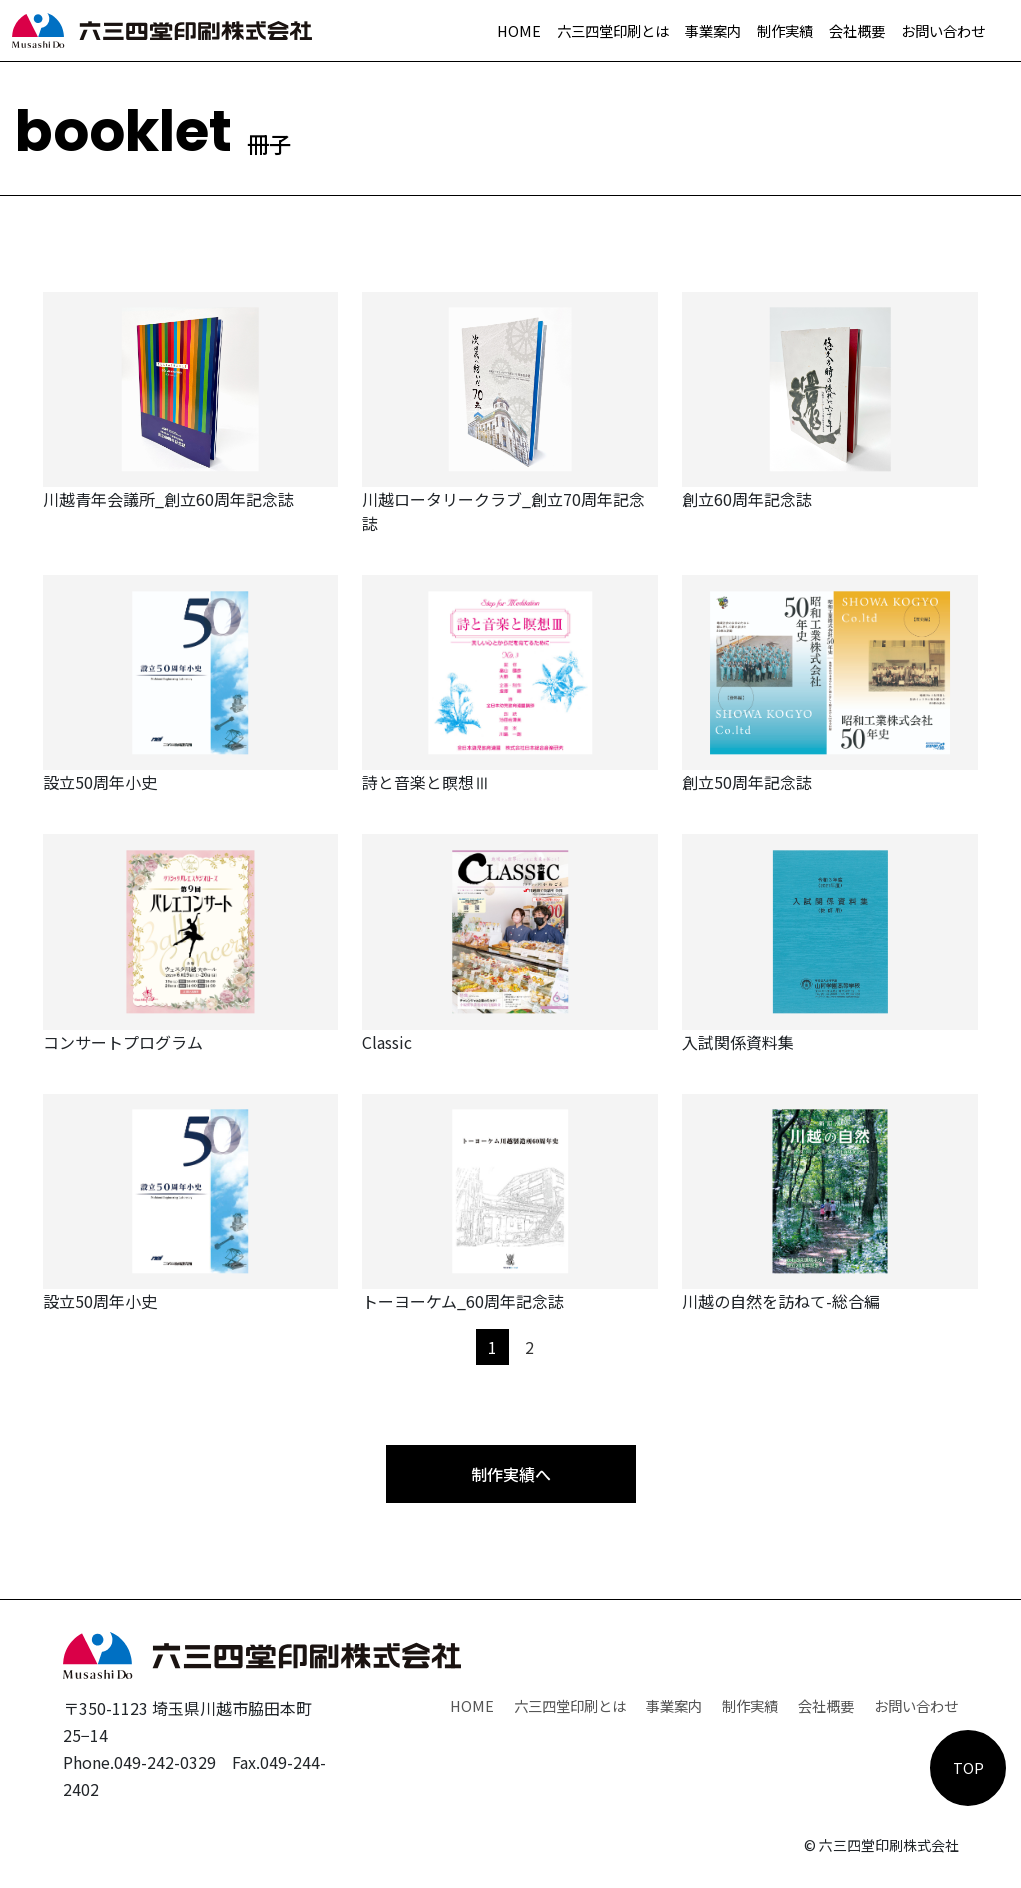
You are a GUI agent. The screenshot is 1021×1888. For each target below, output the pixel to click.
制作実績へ (511, 1474)
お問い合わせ (943, 30)
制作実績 (785, 30)
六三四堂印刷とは (613, 30)
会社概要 (857, 30)
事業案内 (713, 30)
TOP (968, 1767)
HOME (519, 30)
